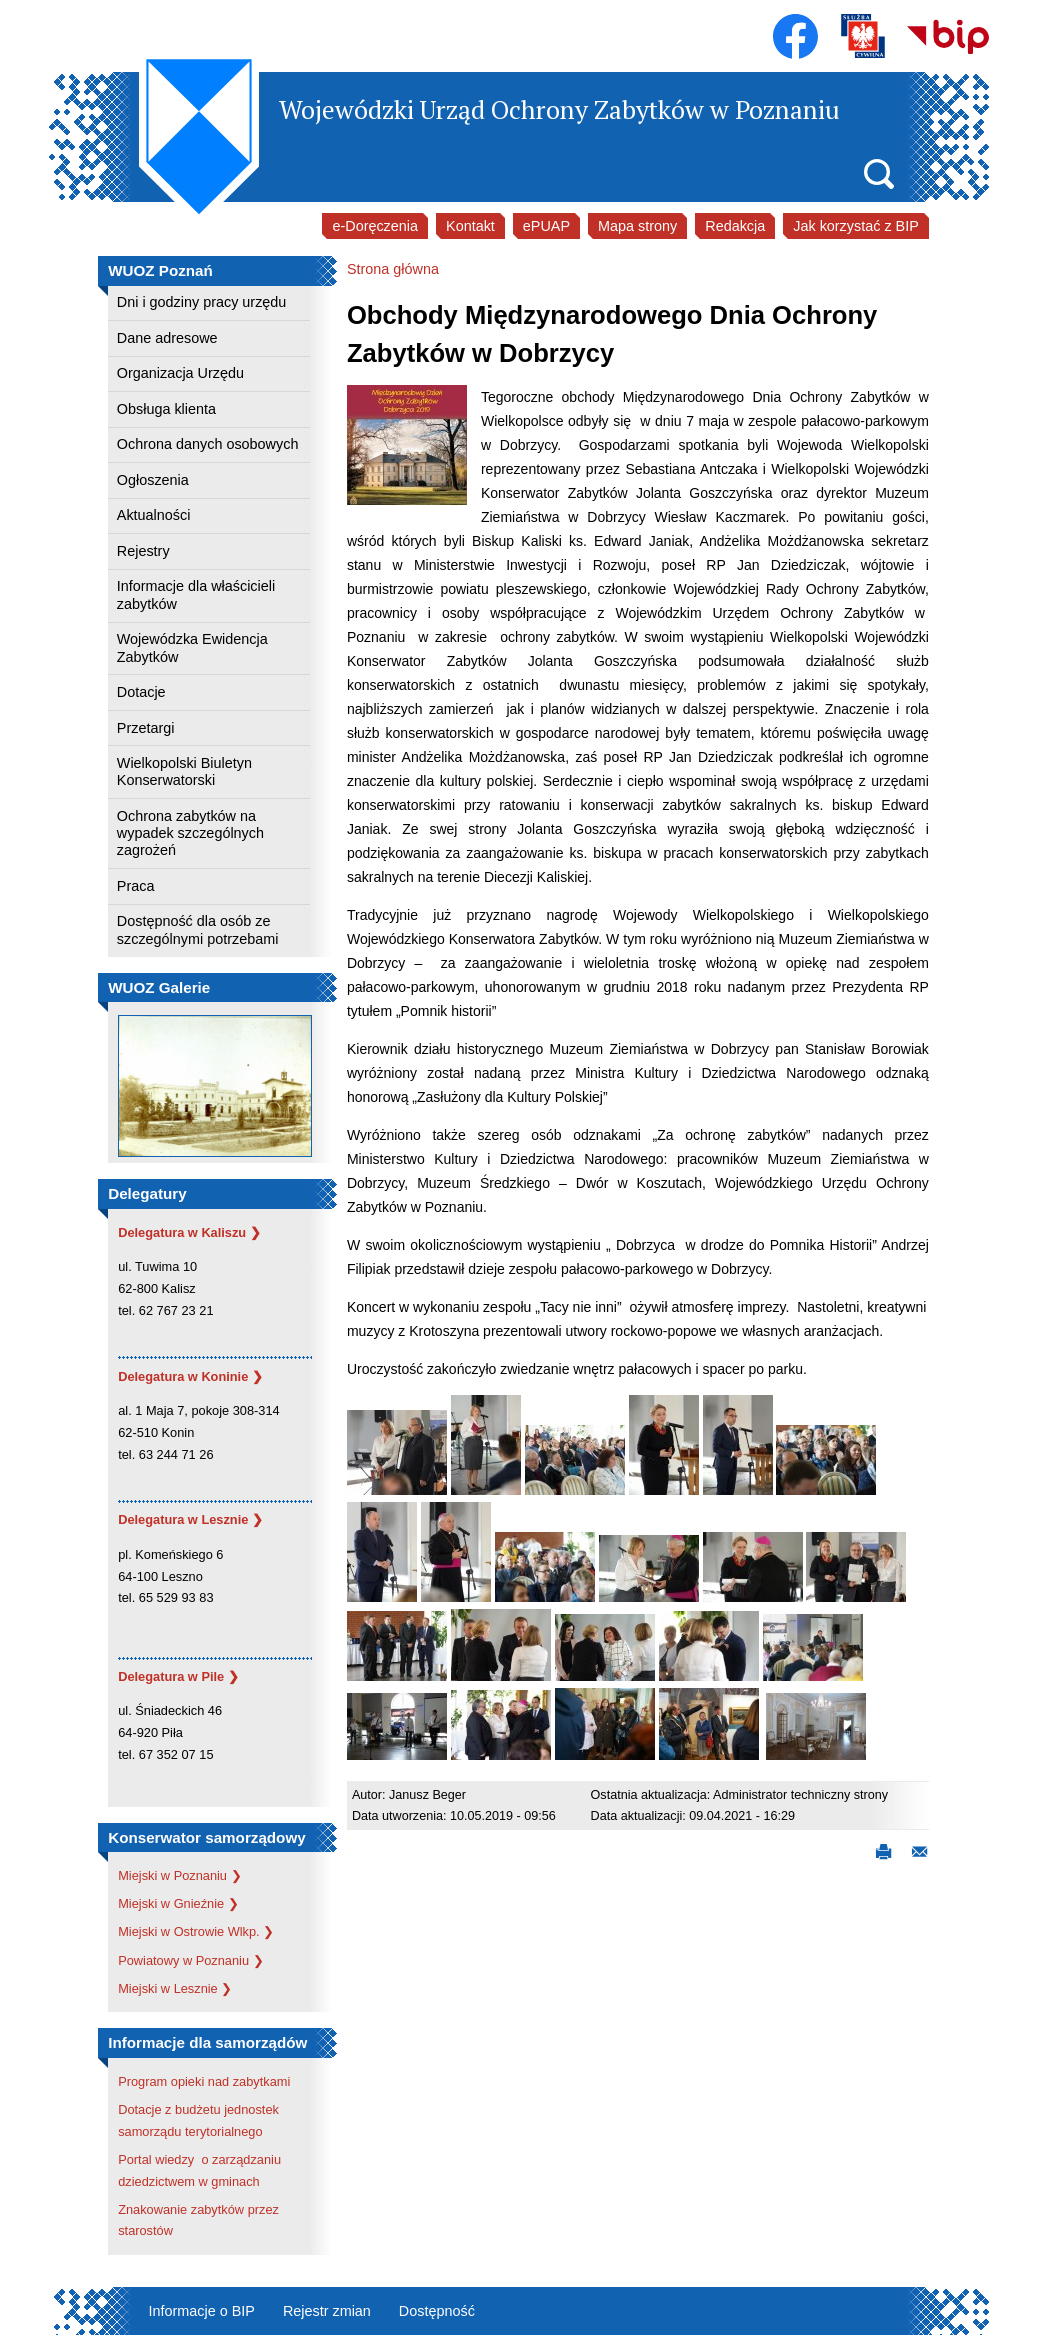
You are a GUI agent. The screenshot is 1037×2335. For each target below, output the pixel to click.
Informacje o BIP (202, 2311)
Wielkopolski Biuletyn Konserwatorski (184, 771)
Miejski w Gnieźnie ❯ (178, 1903)
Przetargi (146, 728)
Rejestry (143, 551)
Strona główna (393, 269)
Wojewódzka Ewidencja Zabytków (192, 647)
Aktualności (154, 515)
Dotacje (141, 692)
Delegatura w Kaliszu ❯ (189, 1232)
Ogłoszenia (153, 480)
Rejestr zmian (327, 2311)
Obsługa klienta (166, 409)
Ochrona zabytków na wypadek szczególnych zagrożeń (190, 833)
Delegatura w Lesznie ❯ (190, 1519)
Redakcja (735, 226)
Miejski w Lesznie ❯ (175, 1988)
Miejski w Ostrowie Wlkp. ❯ (196, 1931)
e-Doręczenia (375, 226)
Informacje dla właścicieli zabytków (196, 594)
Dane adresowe (167, 338)
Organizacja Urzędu (180, 373)
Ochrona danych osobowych (208, 444)
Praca (136, 886)
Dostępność (437, 2311)
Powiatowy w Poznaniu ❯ (190, 1960)
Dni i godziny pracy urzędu (202, 302)
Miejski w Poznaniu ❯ (179, 1875)
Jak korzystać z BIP (856, 226)
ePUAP (546, 226)
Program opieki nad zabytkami (204, 2081)
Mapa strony (637, 226)
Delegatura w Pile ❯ (178, 1676)
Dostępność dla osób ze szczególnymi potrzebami (198, 929)
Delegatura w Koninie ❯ (190, 1376)
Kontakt (470, 226)
